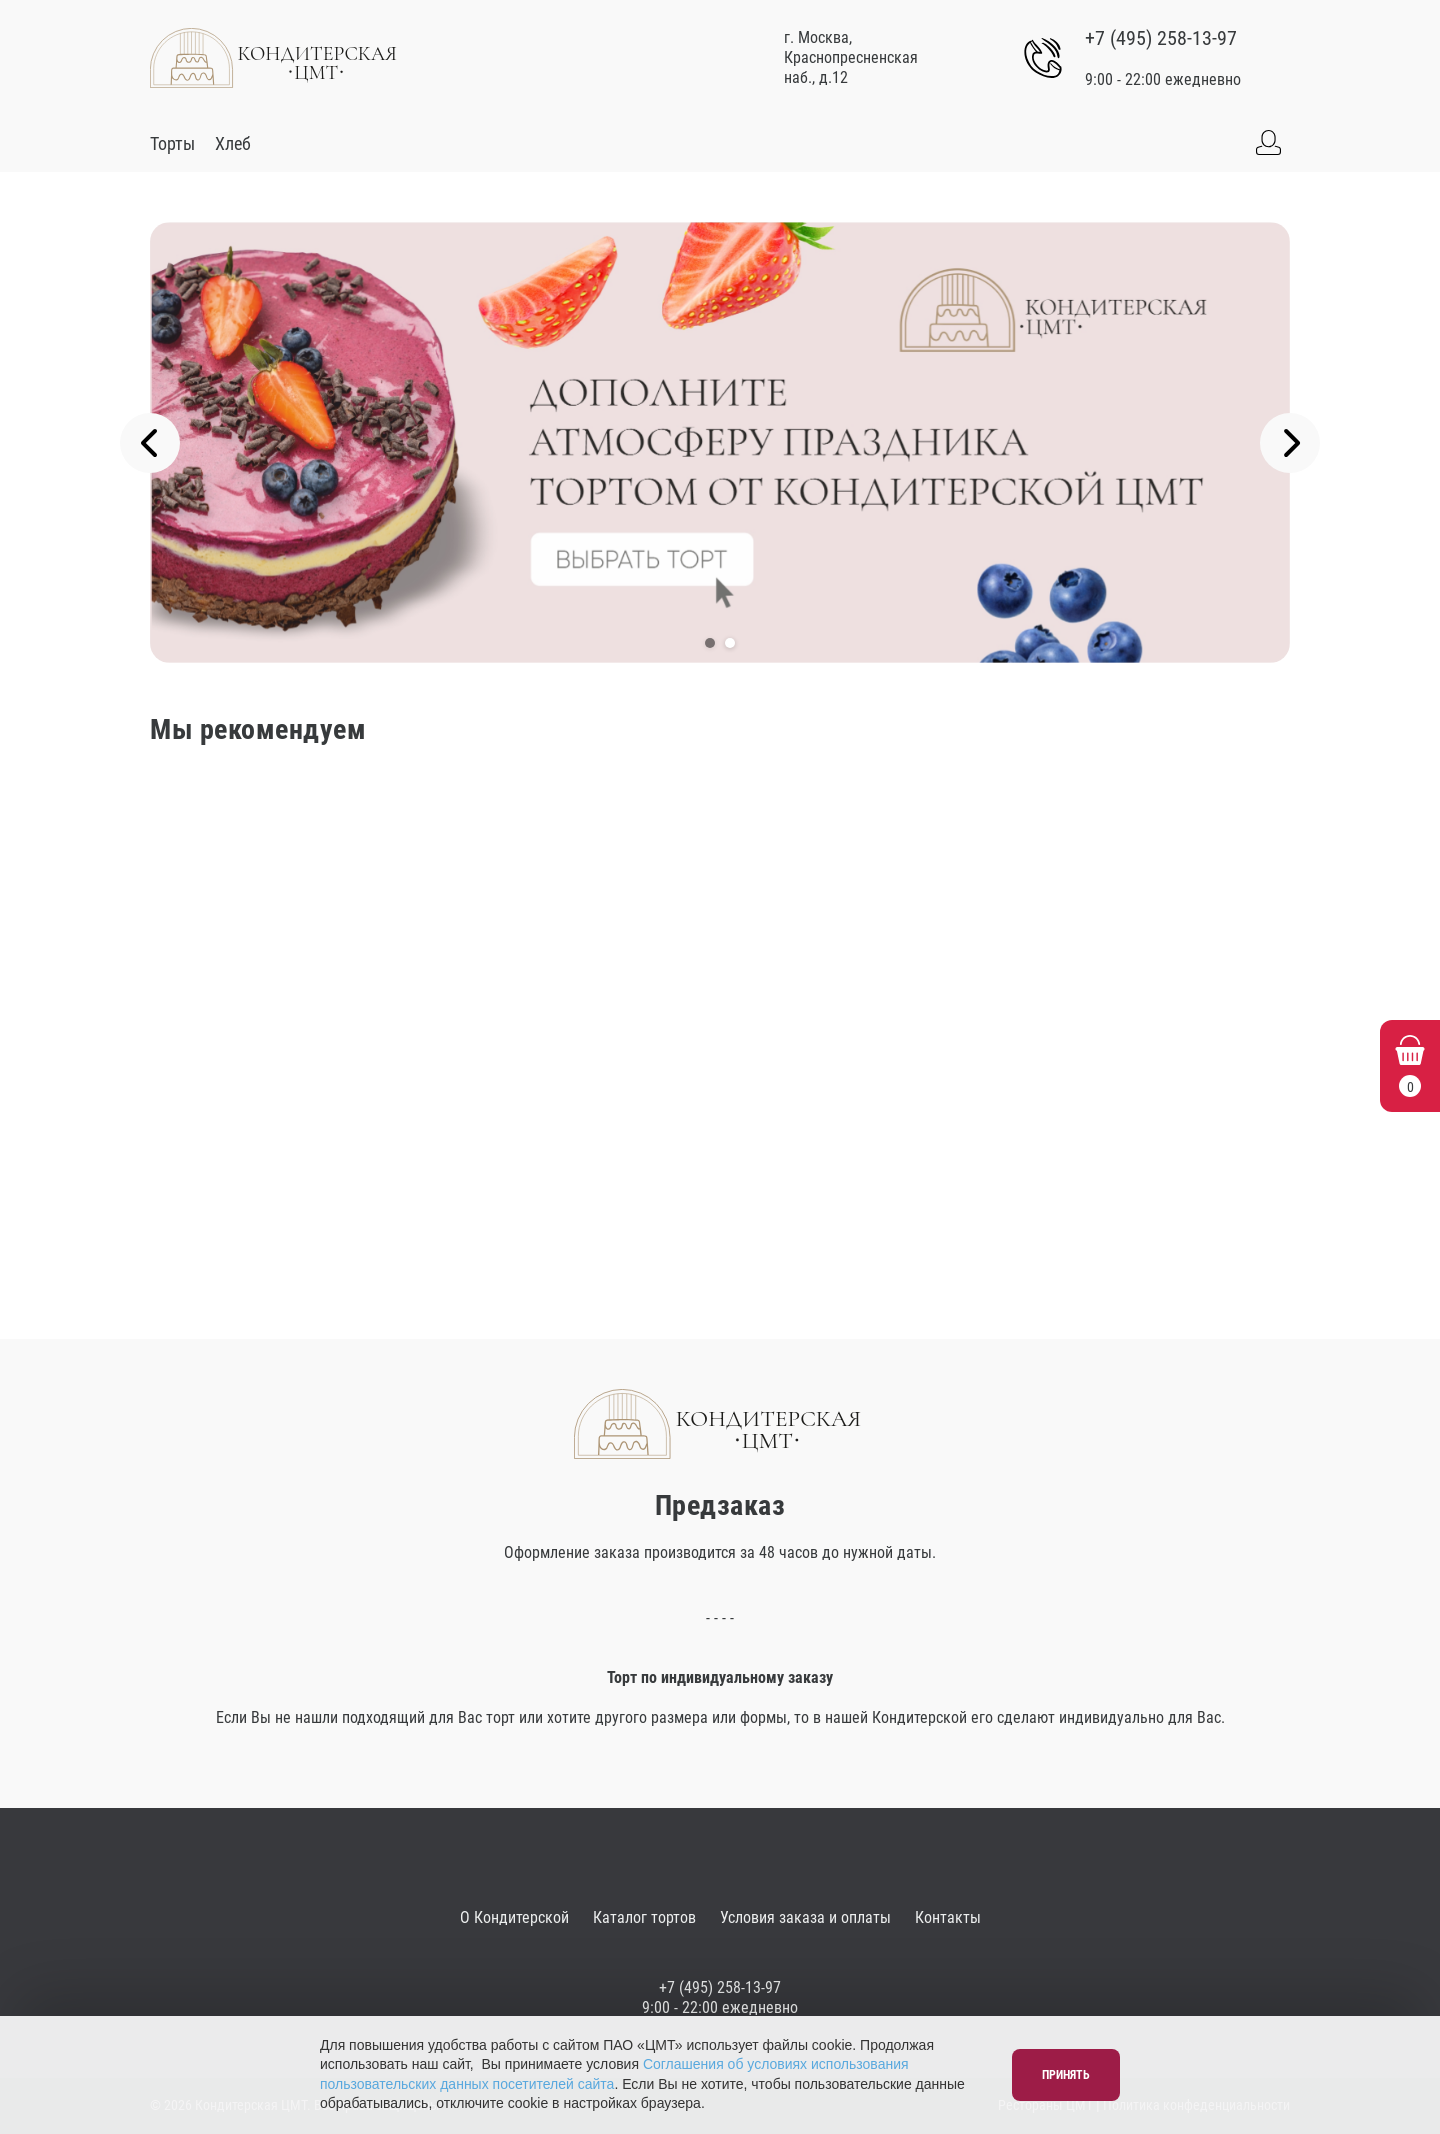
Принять (1066, 2075)
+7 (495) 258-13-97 (1161, 38)
